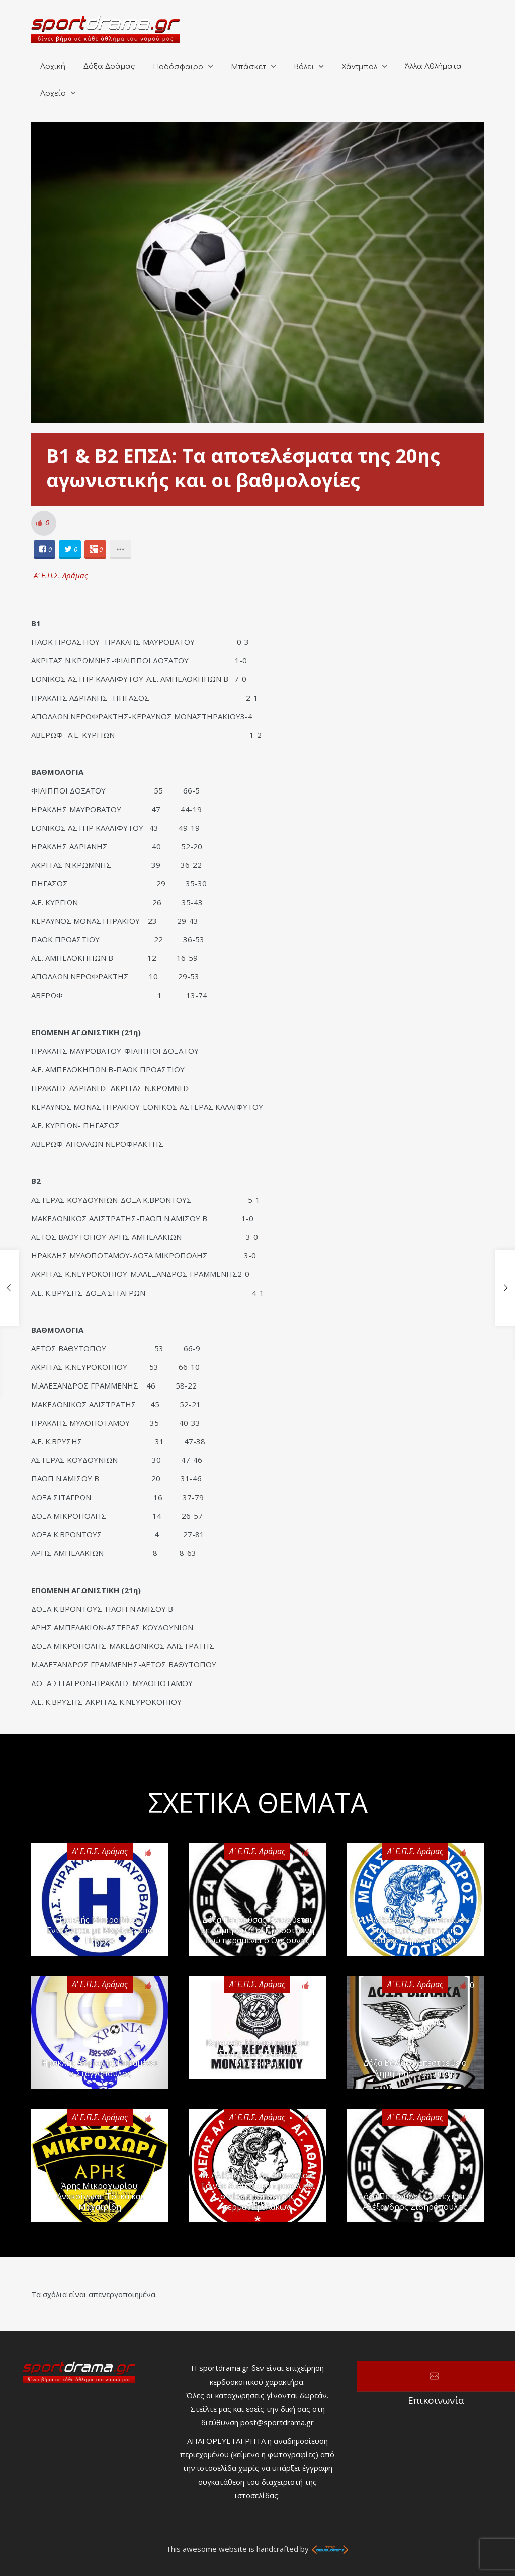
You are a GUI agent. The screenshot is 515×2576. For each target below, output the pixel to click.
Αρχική (52, 66)
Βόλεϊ (304, 67)
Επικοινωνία (436, 2376)
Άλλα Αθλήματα (433, 66)
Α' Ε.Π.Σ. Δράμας (61, 575)
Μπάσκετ (248, 67)
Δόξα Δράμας (109, 66)
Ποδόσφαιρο (178, 67)
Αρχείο (53, 93)
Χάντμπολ (359, 67)
